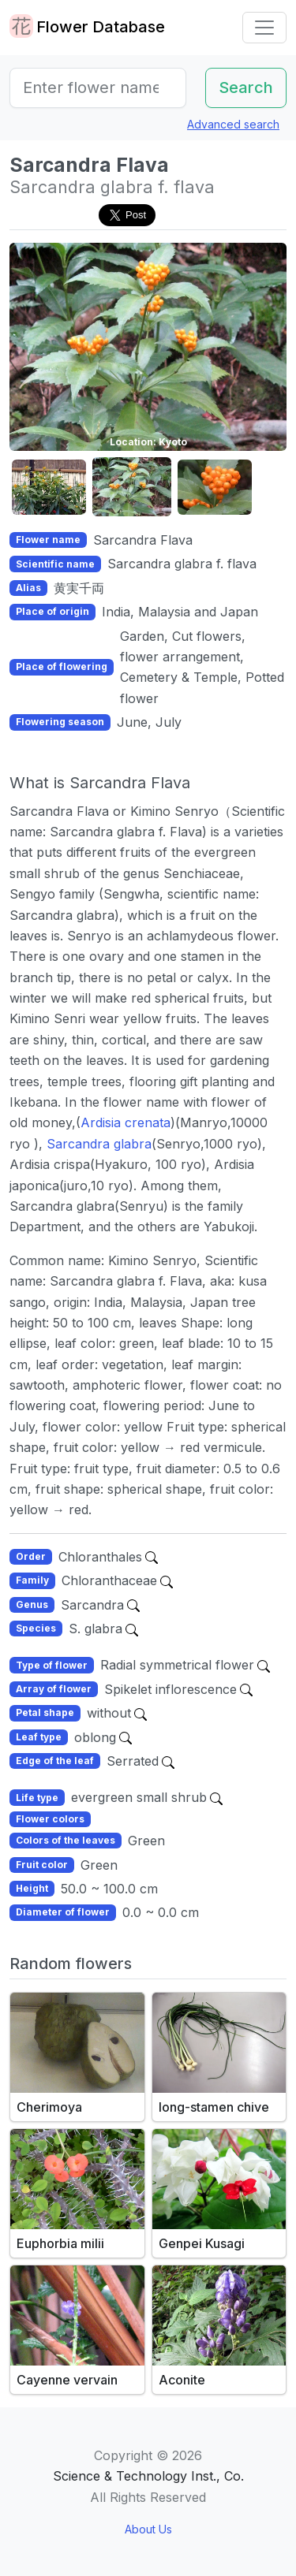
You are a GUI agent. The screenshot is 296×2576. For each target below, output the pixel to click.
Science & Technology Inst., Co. (148, 2476)
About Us (148, 2529)
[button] (48, 487)
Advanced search (233, 124)
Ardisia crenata (125, 1122)
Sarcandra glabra (99, 1144)
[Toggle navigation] (264, 27)
